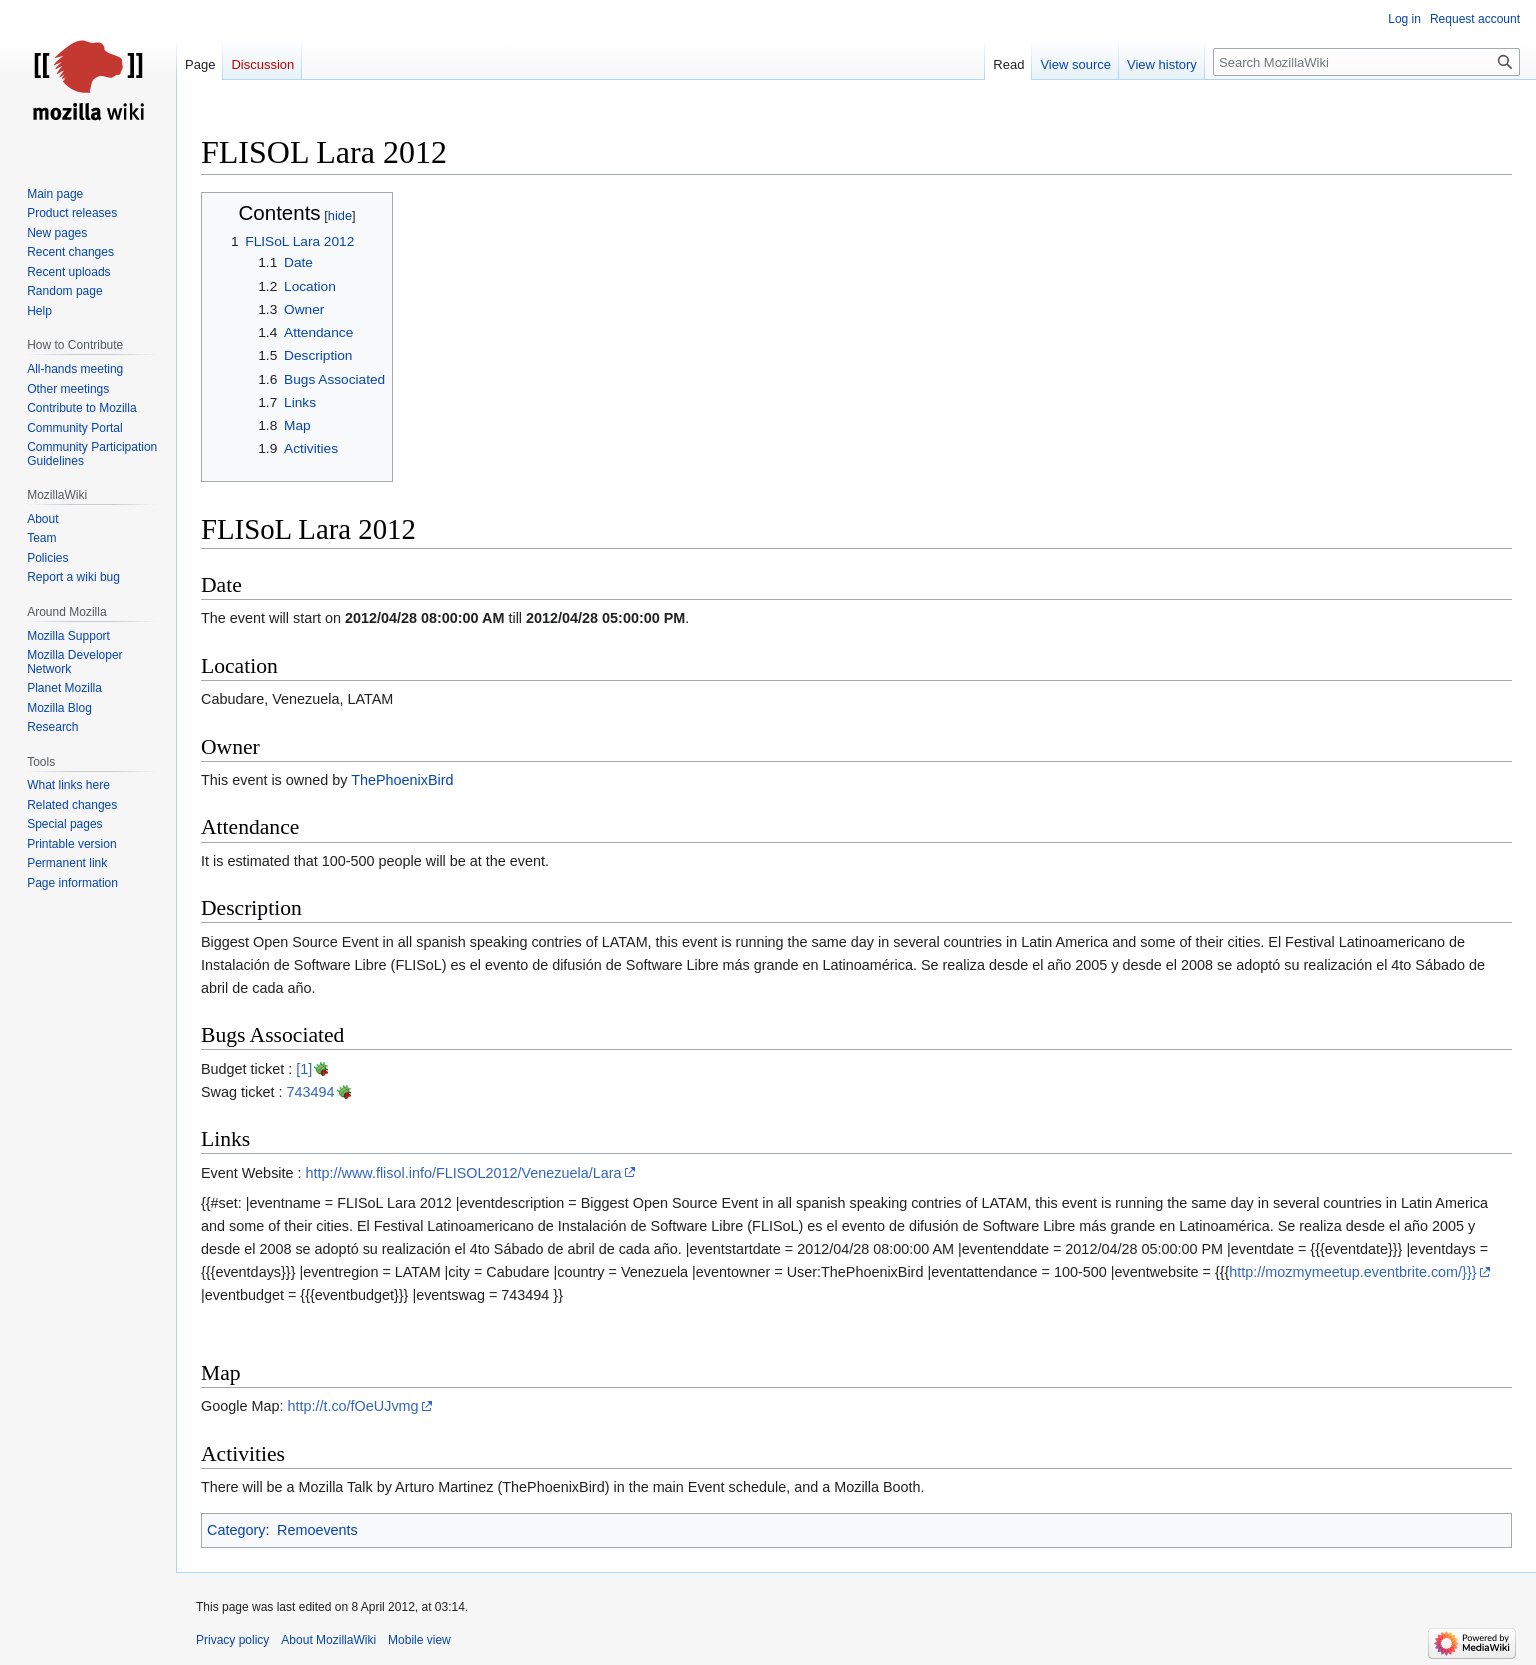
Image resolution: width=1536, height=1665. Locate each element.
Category (236, 1530)
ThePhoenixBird (402, 780)
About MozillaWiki (328, 1640)
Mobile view (419, 1640)
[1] (304, 1069)
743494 (311, 1092)
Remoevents (317, 1530)
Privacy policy (232, 1640)
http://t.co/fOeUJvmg (352, 1406)
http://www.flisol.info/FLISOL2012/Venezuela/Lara (464, 1173)
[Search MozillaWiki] (1366, 62)
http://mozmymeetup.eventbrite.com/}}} (1352, 1272)
